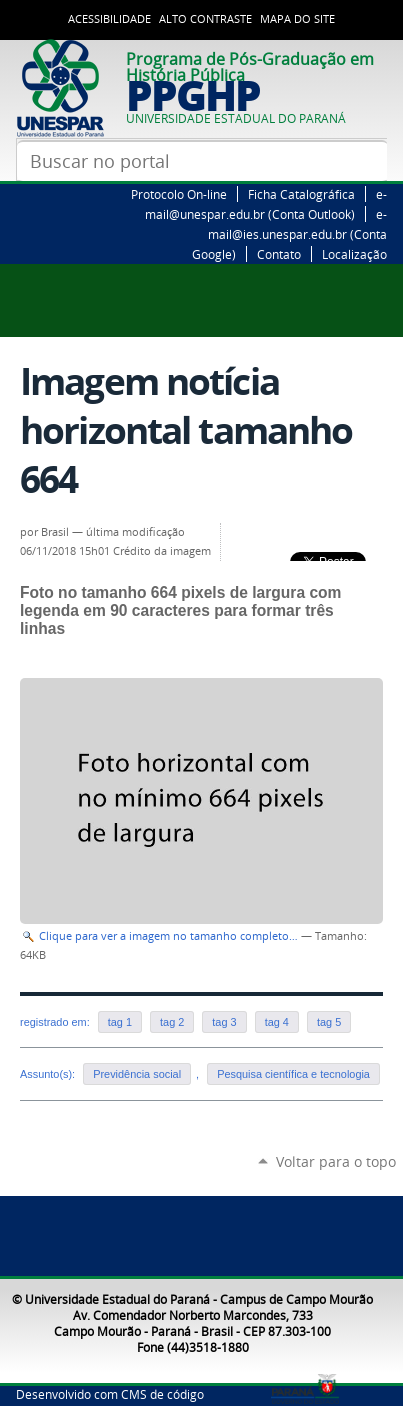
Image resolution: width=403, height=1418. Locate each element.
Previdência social (137, 1074)
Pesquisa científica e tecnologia (293, 1074)
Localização (354, 254)
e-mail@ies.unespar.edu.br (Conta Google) (289, 234)
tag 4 (277, 1022)
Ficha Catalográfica (301, 194)
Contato (279, 254)
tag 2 (172, 1022)
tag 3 (224, 1022)
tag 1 (120, 1022)
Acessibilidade (109, 19)
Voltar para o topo (336, 1161)
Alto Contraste (205, 19)
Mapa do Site (297, 19)
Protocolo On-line (179, 194)
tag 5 (329, 1022)
